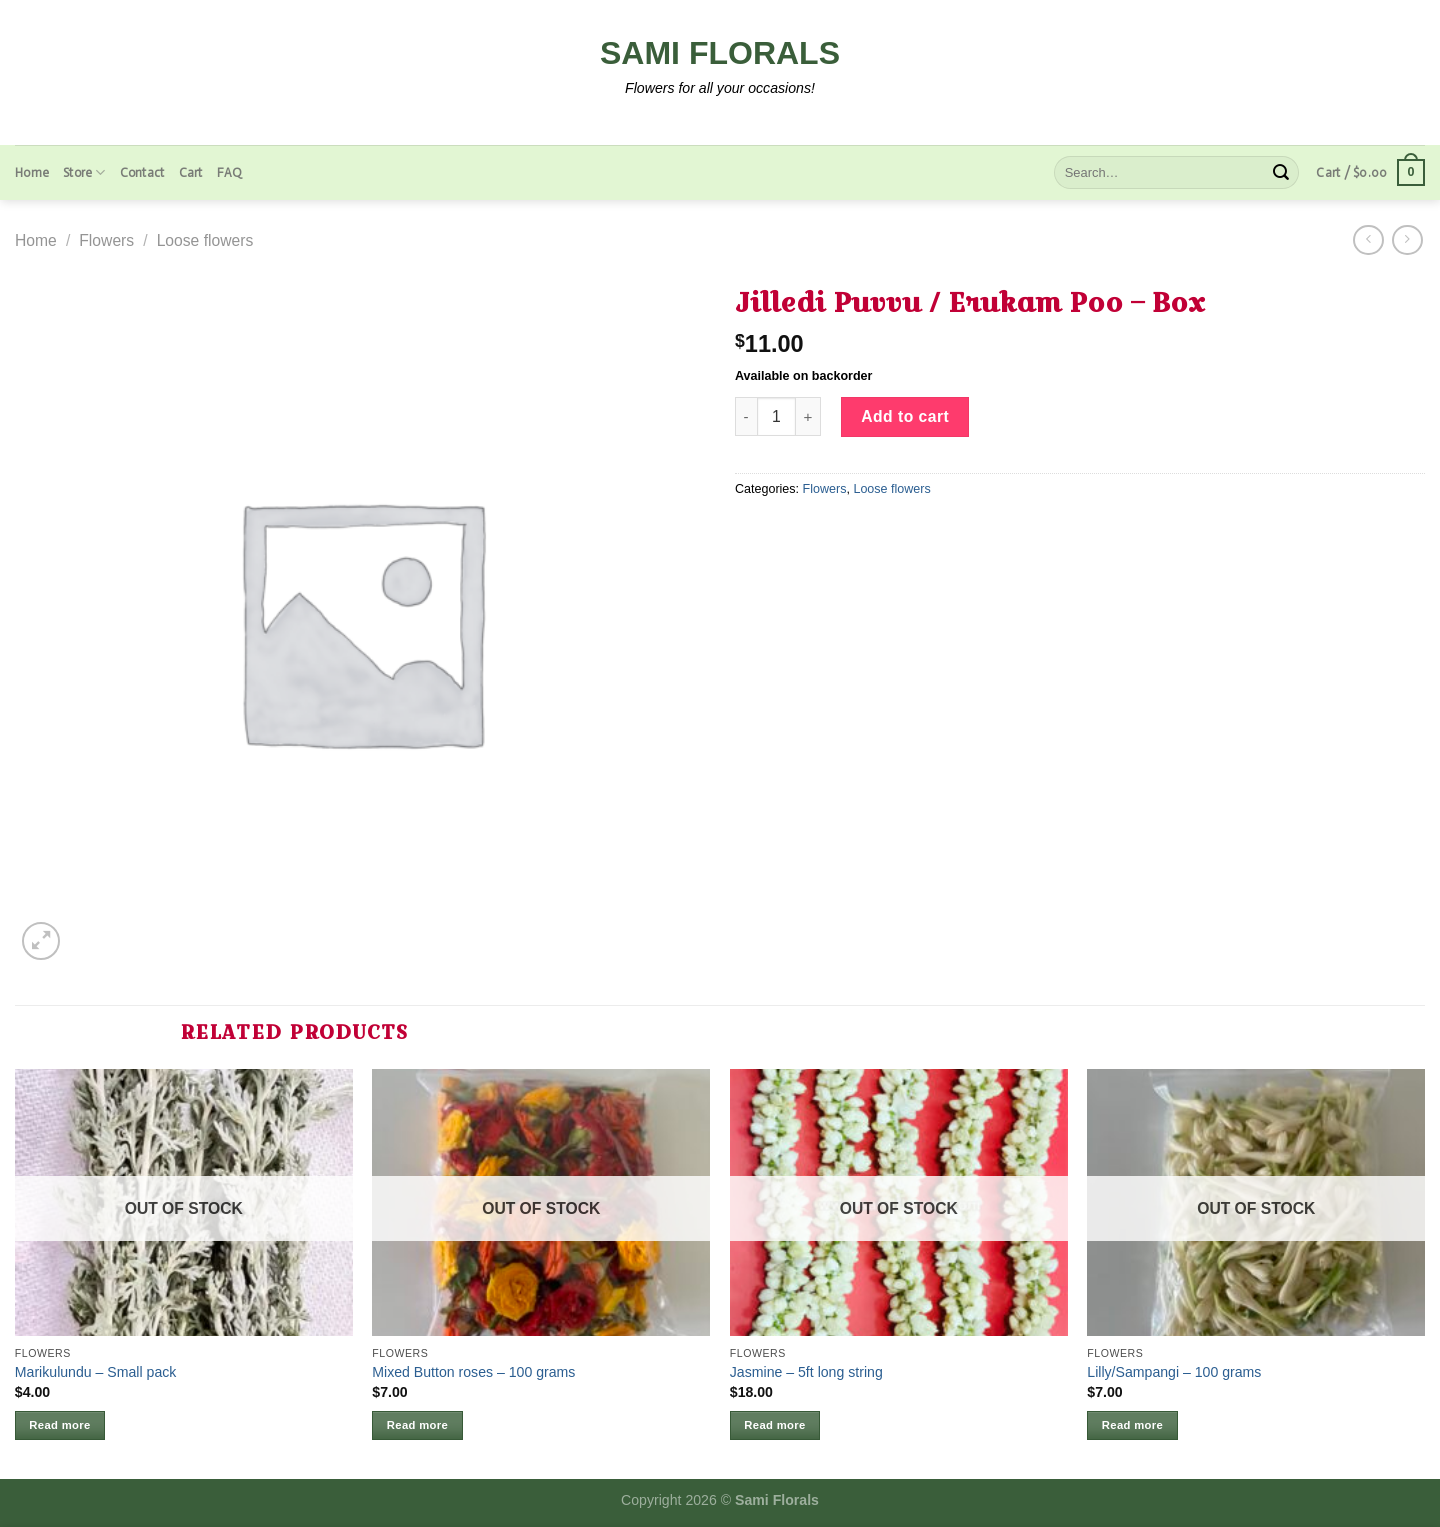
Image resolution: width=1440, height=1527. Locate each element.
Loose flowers (205, 240)
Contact (142, 172)
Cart (191, 172)
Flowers (106, 240)
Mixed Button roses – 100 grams (473, 1372)
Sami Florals (720, 53)
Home (32, 172)
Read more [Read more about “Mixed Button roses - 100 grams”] (417, 1425)
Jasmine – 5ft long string (806, 1372)
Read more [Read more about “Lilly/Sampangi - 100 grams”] (1132, 1425)
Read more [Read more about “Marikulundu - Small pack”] (59, 1425)
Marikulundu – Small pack (96, 1372)
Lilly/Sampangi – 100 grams (1174, 1372)
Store (84, 172)
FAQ (230, 172)
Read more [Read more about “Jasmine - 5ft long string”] (774, 1425)
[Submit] (1281, 172)
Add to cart (905, 416)
